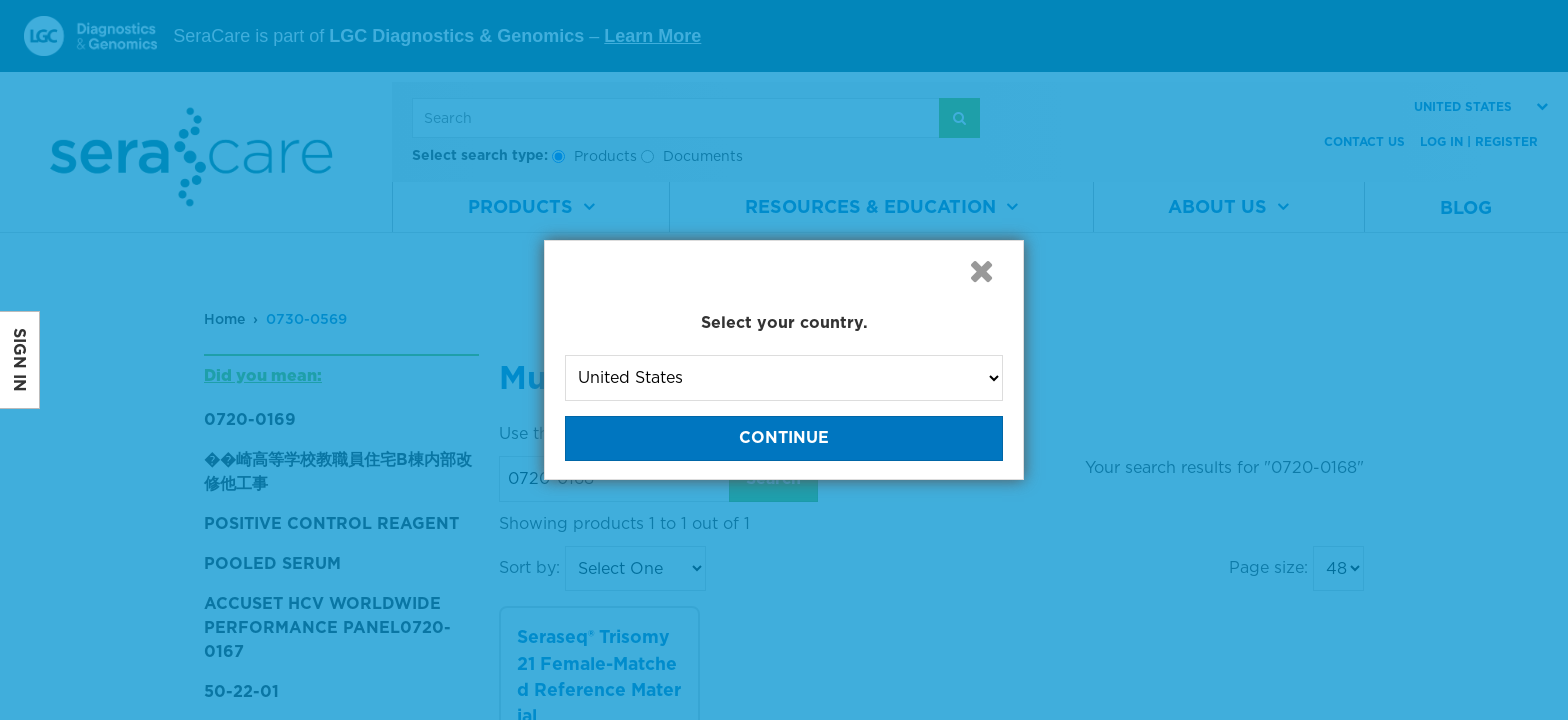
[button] (981, 271)
